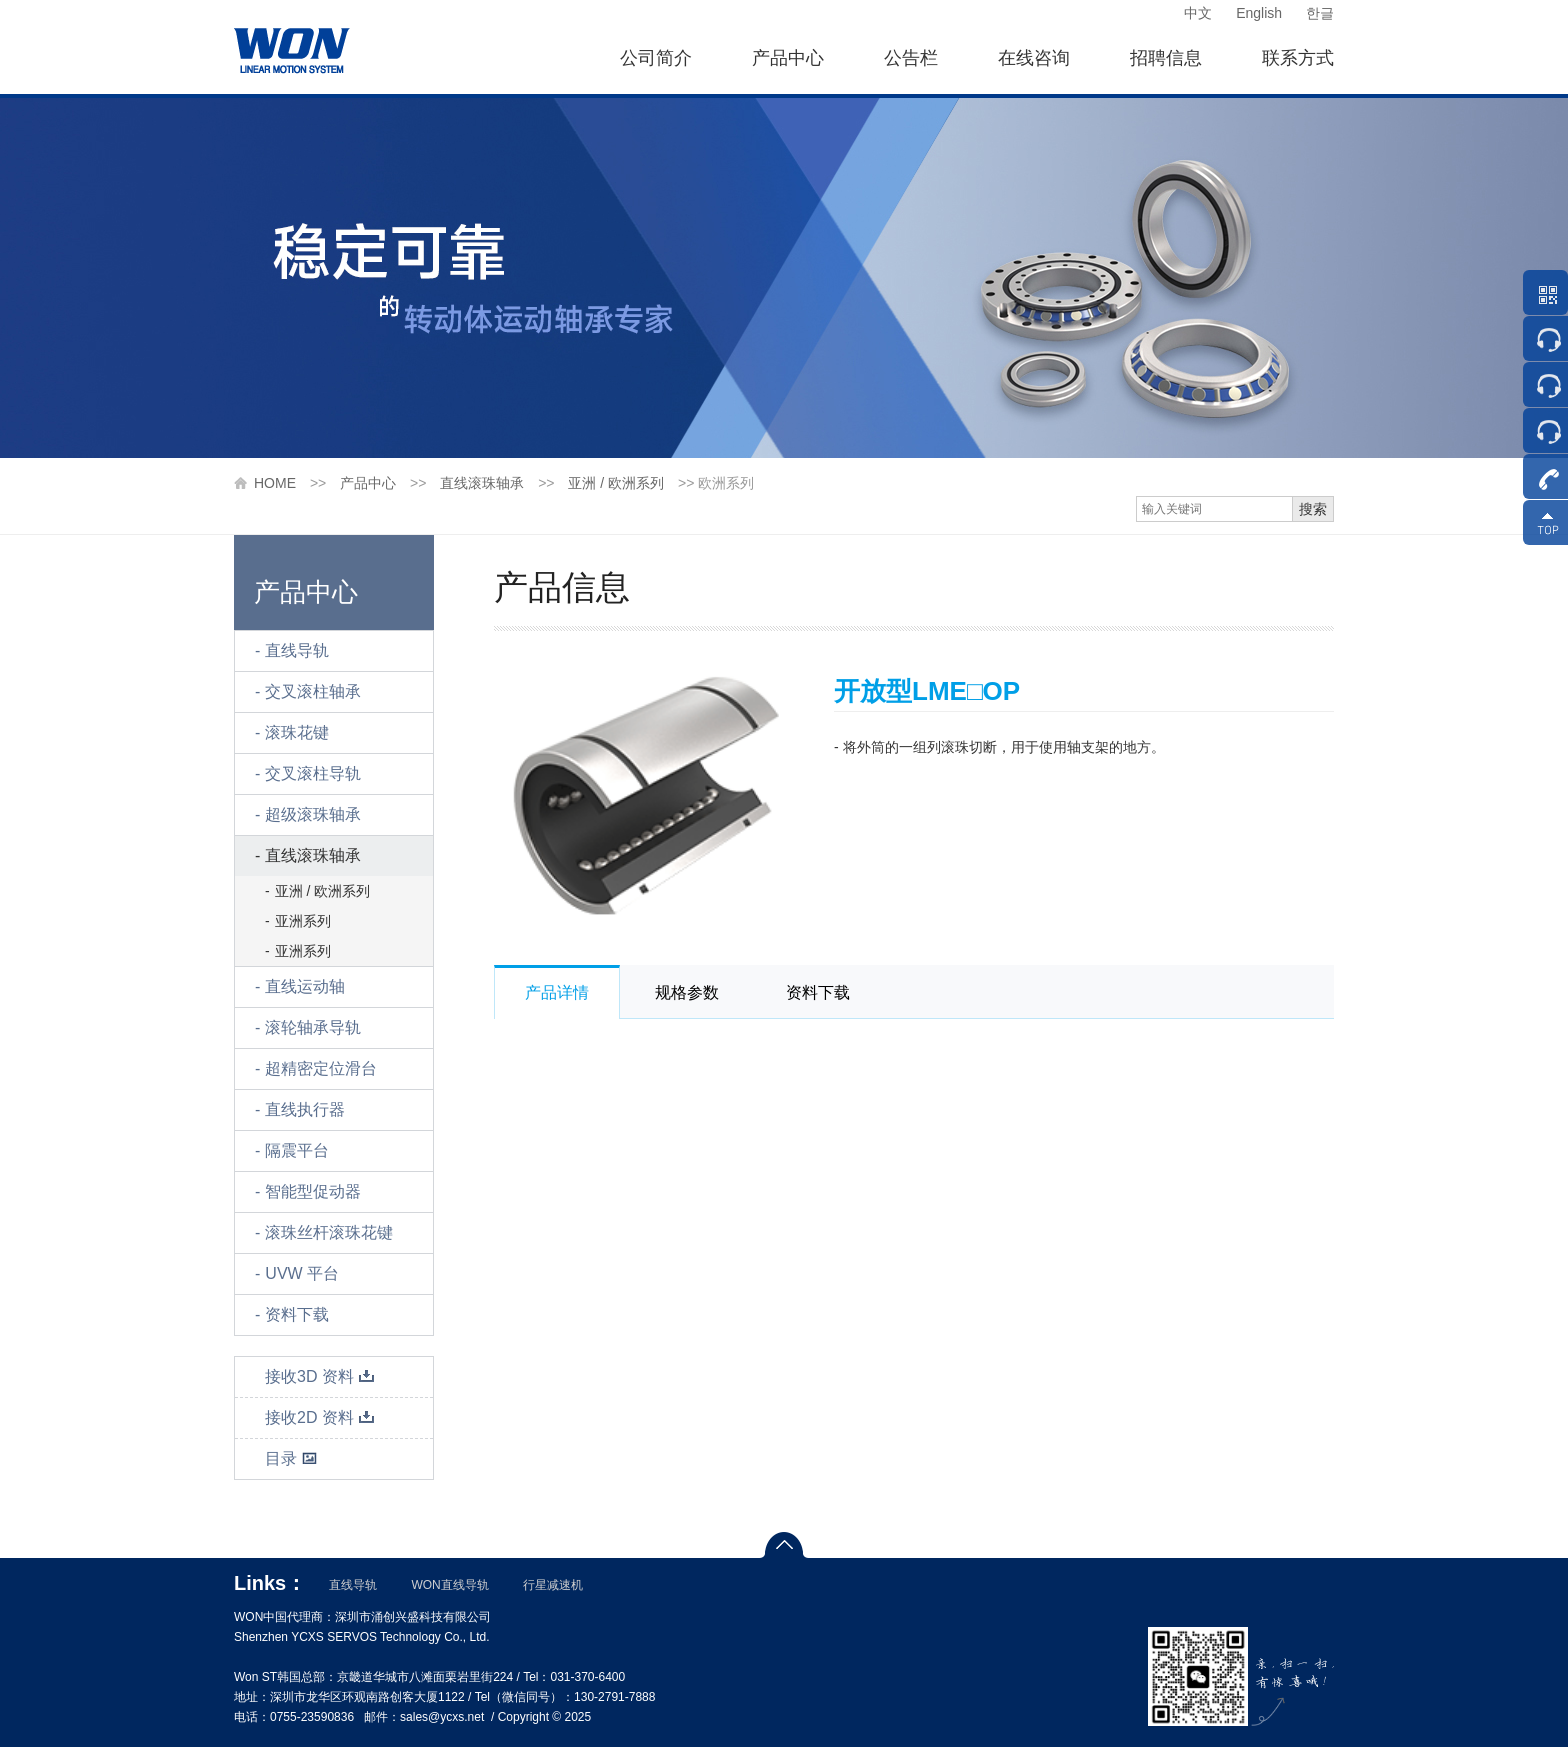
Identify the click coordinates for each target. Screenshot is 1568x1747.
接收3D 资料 (320, 1376)
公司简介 (656, 58)
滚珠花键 (297, 732)
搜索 (1313, 509)
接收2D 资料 (320, 1417)
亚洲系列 (303, 921)
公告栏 (911, 58)
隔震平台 (297, 1150)
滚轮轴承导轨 (313, 1027)
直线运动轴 (305, 986)
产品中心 (788, 58)
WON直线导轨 (449, 1585)
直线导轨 (297, 650)
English (1259, 13)
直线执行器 (305, 1109)
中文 (1198, 13)
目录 (291, 1458)
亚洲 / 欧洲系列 (616, 483)
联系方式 (1298, 58)
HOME (275, 483)
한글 (1320, 13)
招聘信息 (1166, 58)
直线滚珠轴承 (482, 483)
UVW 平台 (302, 1273)
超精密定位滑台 (321, 1068)
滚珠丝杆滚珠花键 (329, 1232)
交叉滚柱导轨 (313, 773)
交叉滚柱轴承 (313, 691)
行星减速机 (553, 1585)
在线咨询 (1034, 58)
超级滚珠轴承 (313, 814)
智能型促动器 (313, 1191)
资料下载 (297, 1314)
